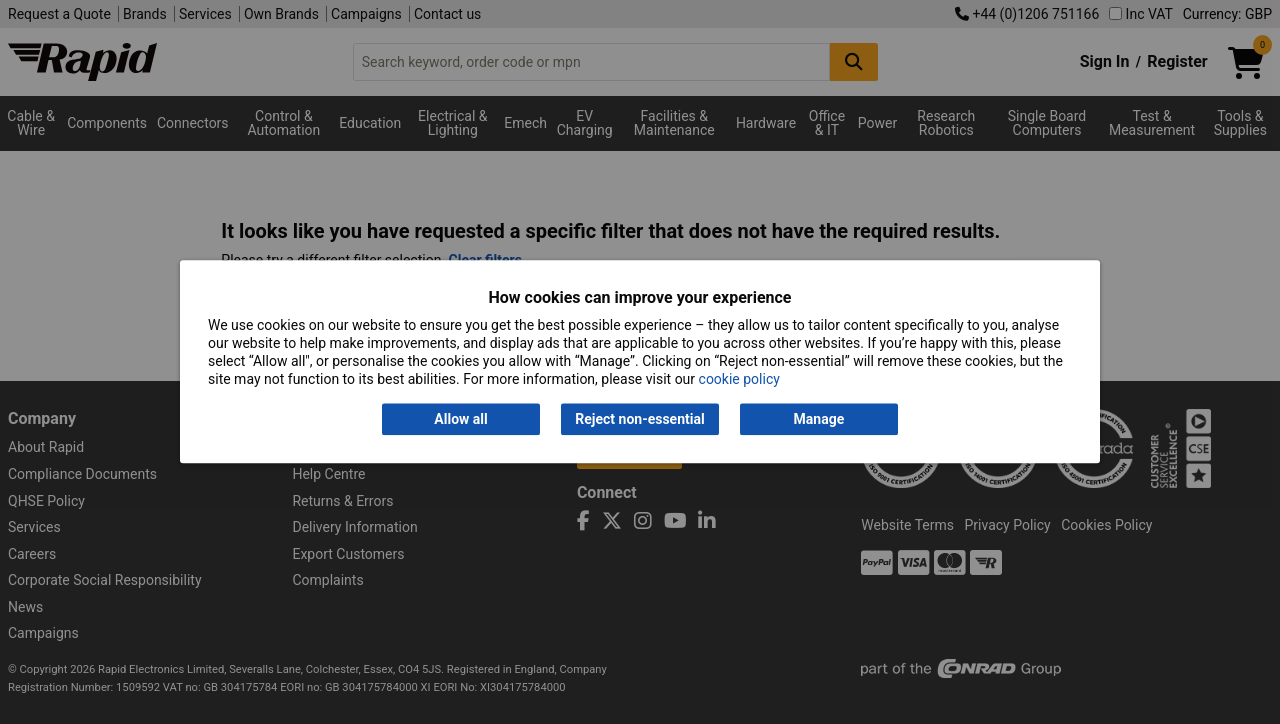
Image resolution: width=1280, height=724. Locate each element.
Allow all (460, 419)
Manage (819, 419)
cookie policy (739, 380)
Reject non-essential (639, 419)
